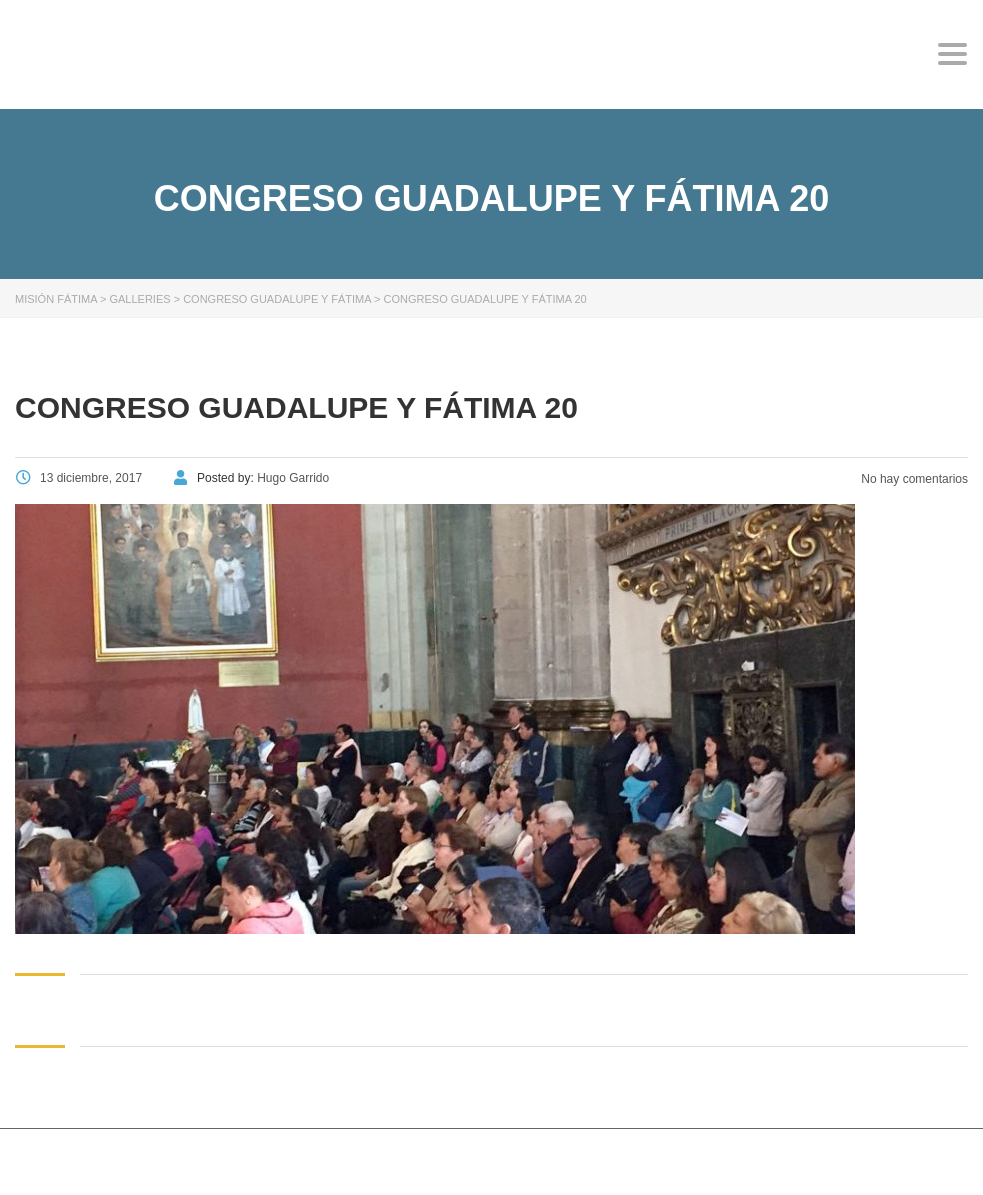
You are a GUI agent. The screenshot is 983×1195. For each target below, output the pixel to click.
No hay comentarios (913, 479)
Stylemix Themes (395, 1163)
